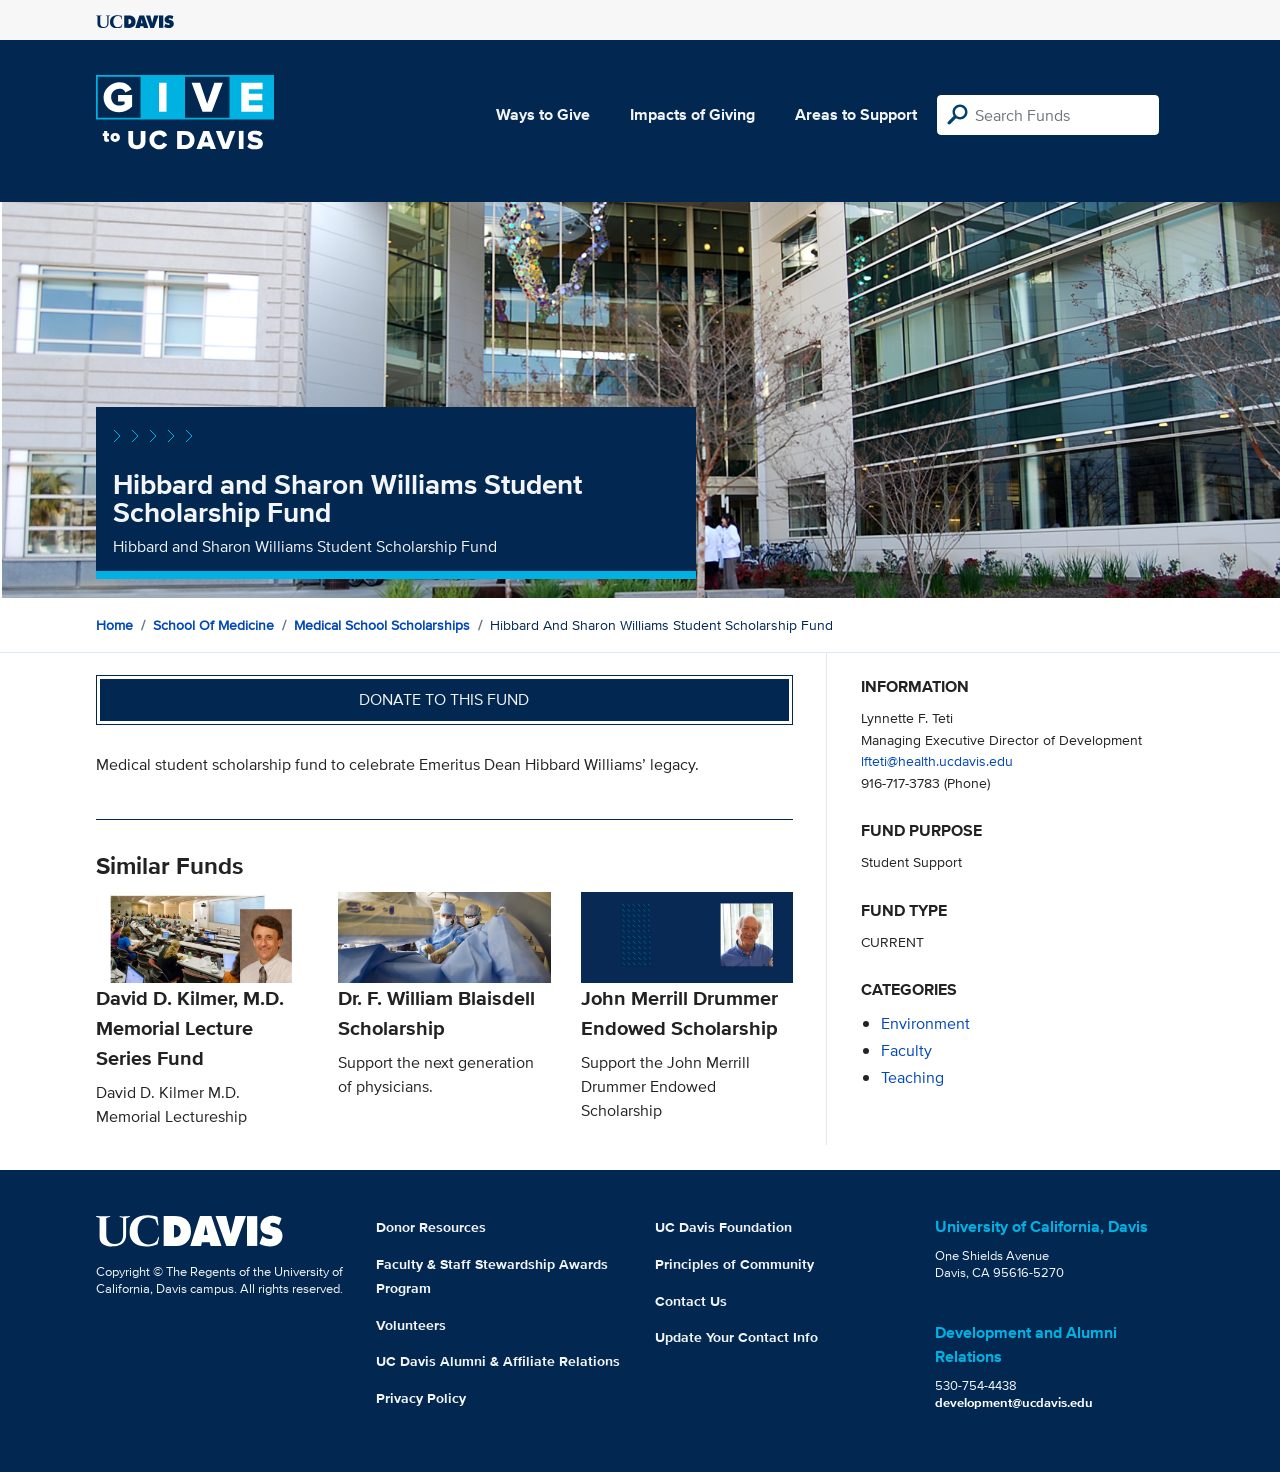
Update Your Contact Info (736, 1337)
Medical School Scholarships (382, 625)
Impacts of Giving (692, 114)
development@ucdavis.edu (1014, 1402)
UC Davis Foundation (723, 1227)
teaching (912, 1077)
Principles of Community (734, 1264)
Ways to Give (543, 114)
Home (114, 625)
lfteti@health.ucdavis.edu (937, 760)
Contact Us (691, 1301)
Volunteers (411, 1325)
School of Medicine (213, 625)
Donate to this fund (444, 699)
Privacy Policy (421, 1398)
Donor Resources (431, 1227)
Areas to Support (856, 114)
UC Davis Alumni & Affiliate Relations (498, 1361)
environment (925, 1023)
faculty (906, 1050)
